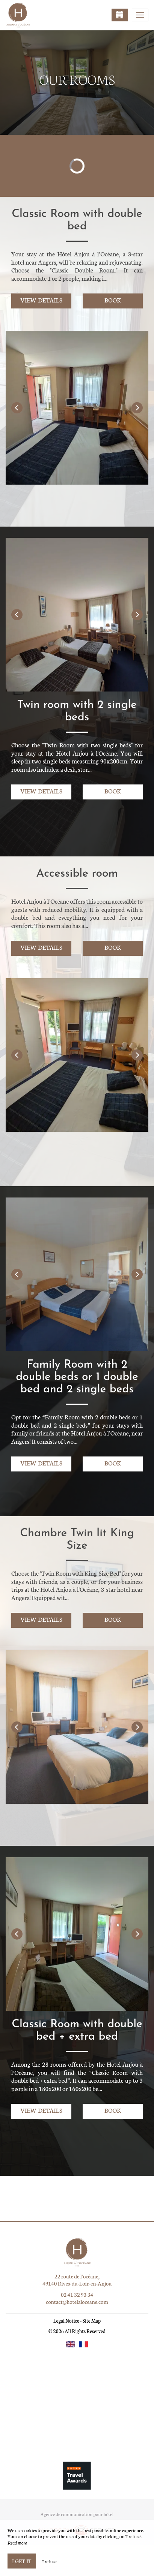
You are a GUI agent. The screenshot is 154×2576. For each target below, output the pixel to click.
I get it (21, 2561)
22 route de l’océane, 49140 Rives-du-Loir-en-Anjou (77, 2279)
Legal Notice (66, 2320)
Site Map (92, 2320)
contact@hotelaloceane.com (77, 2301)
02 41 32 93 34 (77, 2294)
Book (112, 299)
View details (41, 299)
